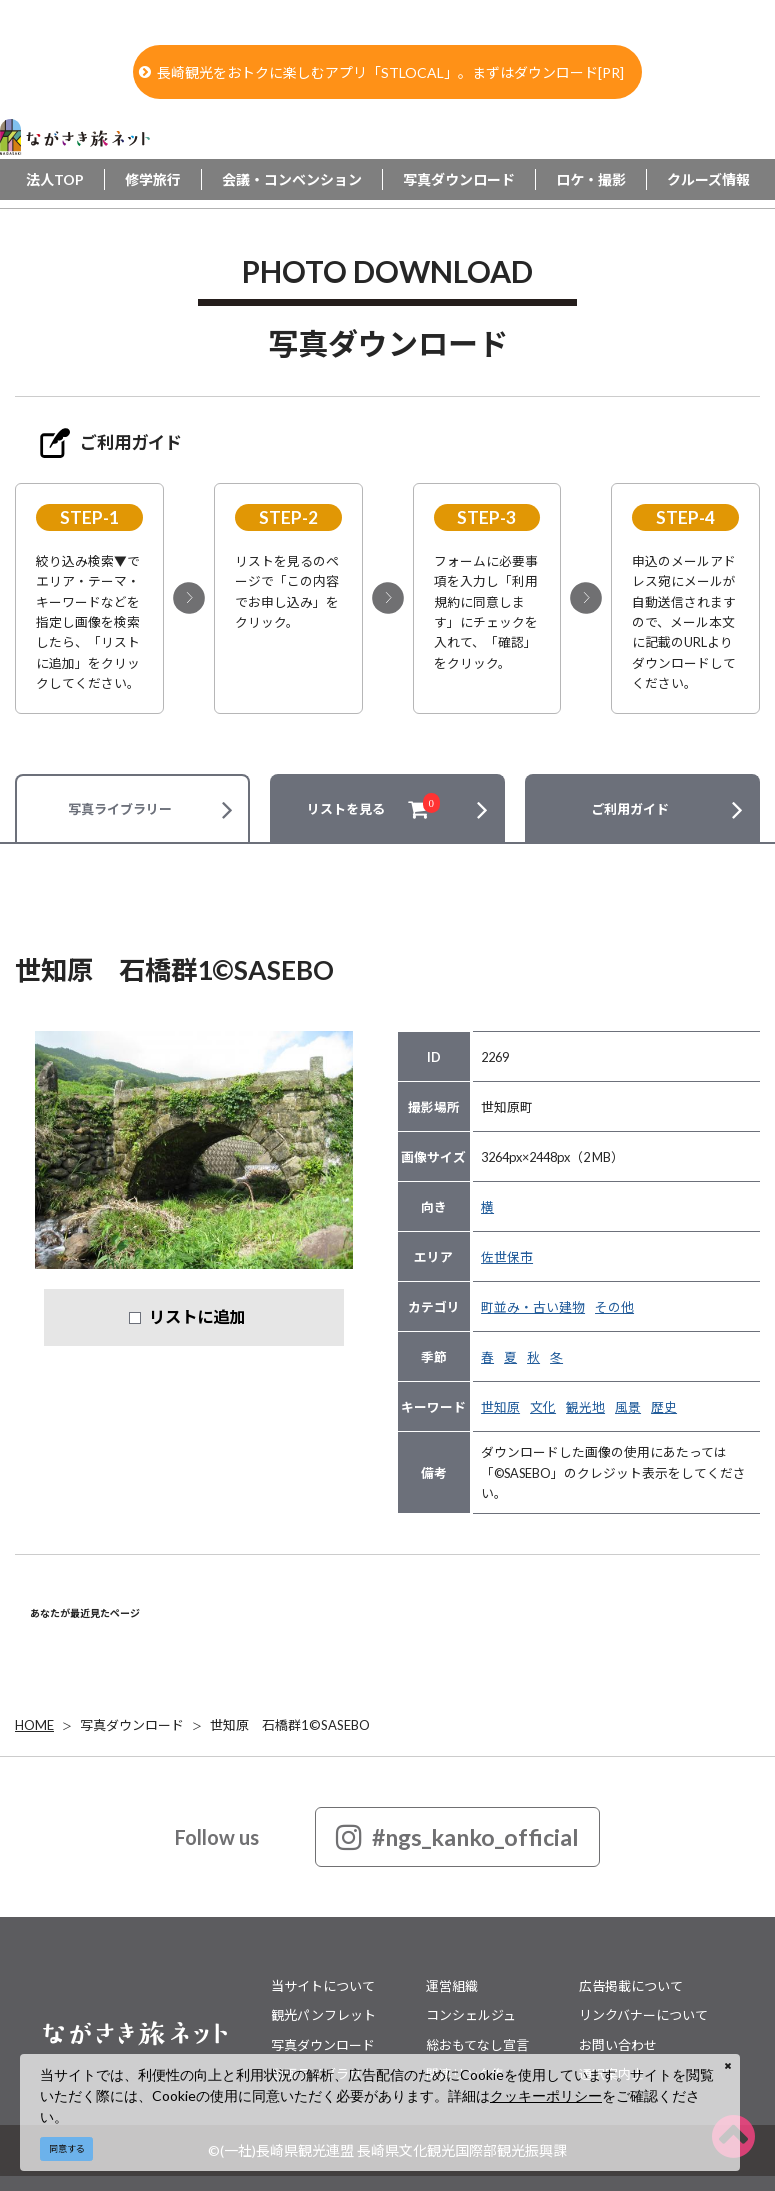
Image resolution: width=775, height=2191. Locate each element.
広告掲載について (631, 1986)
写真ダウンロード (459, 179)
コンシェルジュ (471, 2015)
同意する (67, 2148)
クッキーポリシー (546, 2095)
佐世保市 (507, 1257)
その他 (614, 1307)
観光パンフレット (323, 2015)
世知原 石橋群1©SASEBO (290, 1725)
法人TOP (55, 179)
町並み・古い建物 (533, 1307)
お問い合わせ (618, 2045)
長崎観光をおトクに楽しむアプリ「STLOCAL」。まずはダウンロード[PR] (381, 72)
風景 (628, 1407)
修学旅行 (153, 179)
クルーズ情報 (708, 179)
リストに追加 (197, 1316)
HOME (34, 1725)
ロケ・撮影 (591, 179)
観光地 (585, 1407)
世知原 (500, 1407)
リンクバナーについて (643, 2015)
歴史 (664, 1407)
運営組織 (452, 1986)
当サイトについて (323, 1986)
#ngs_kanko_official (457, 1837)
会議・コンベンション (292, 179)
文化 (543, 1407)
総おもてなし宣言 (477, 2045)
